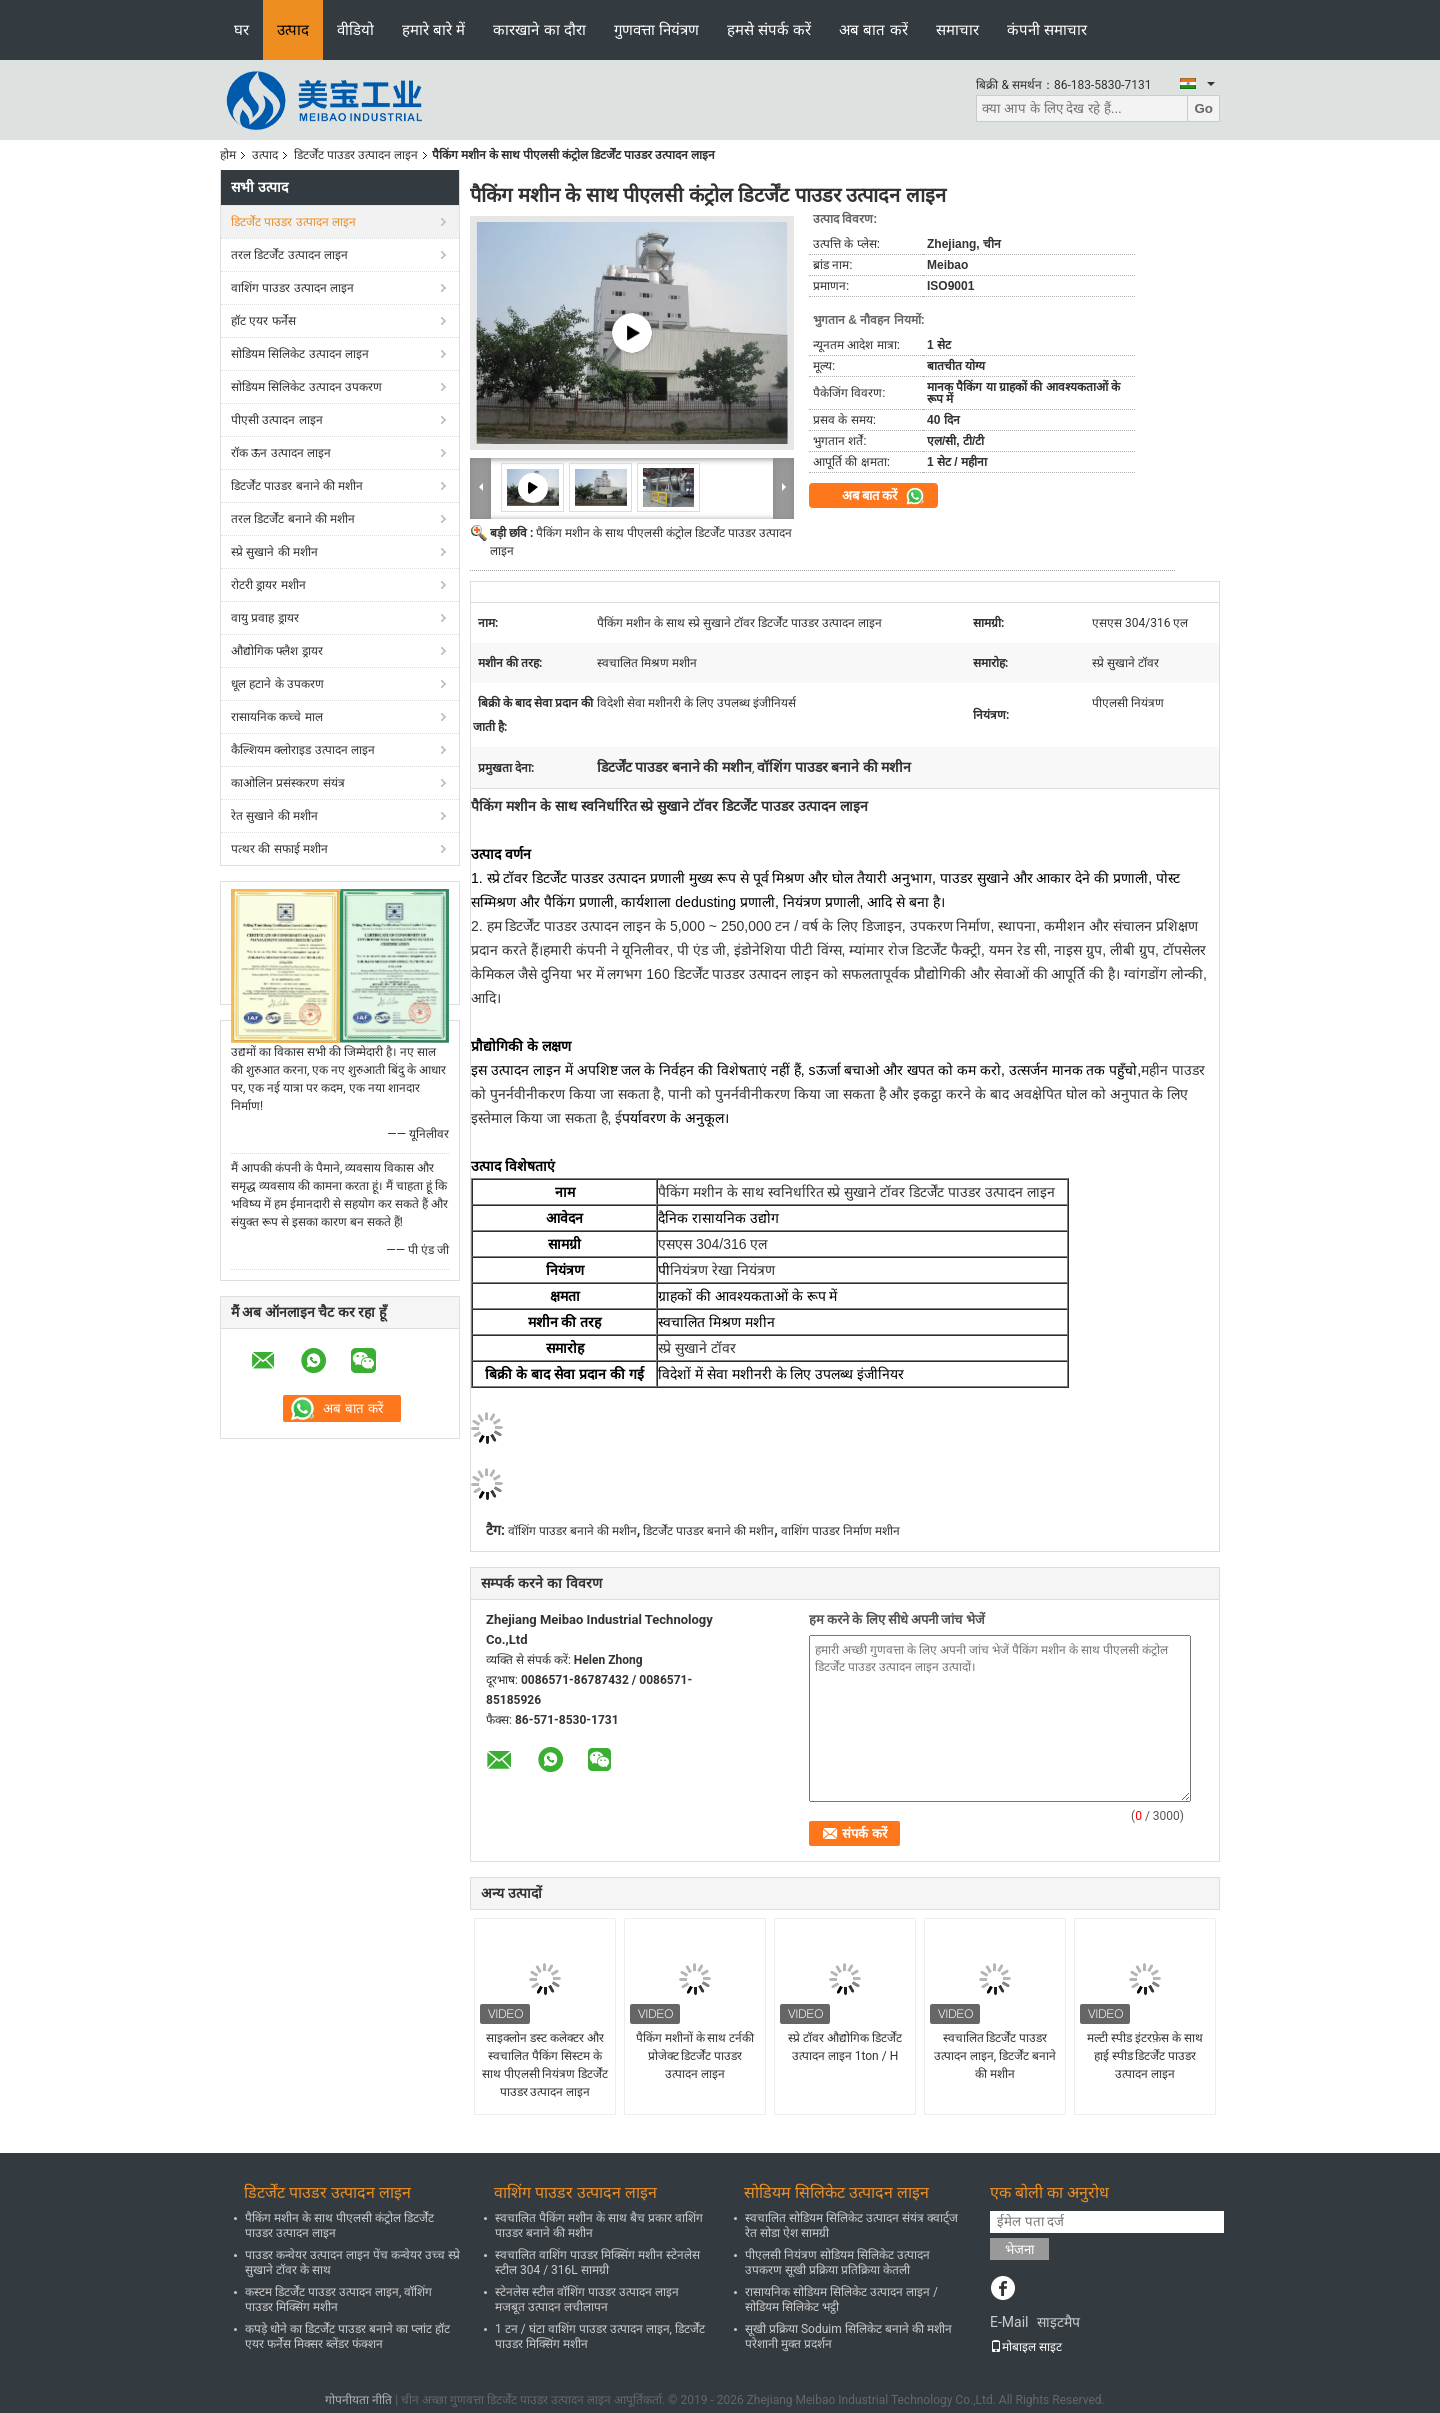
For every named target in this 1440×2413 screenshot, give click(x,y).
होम (228, 155)
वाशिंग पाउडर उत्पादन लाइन (292, 288)
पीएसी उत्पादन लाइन (277, 420)
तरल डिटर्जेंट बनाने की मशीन (293, 519)
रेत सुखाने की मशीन (274, 816)
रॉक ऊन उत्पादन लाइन (281, 453)
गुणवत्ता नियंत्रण (656, 29)
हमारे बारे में (433, 29)
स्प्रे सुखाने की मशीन (274, 552)
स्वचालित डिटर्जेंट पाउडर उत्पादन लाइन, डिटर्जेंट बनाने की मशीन (995, 2056)
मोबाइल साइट (1026, 2347)
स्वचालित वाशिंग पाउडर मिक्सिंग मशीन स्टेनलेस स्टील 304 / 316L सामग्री (597, 2262)
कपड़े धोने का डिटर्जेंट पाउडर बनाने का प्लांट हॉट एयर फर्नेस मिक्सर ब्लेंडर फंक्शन (347, 2336)
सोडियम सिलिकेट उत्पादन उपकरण (306, 387)
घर (241, 29)
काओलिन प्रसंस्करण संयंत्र (288, 783)
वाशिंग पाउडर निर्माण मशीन (840, 1531)
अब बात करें (873, 29)
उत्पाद (293, 29)
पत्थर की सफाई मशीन (279, 849)
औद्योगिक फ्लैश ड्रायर (277, 651)
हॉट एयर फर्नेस (263, 321)
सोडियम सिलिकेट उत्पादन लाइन (300, 354)
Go (1203, 108)
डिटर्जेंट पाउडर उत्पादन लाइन (356, 155)
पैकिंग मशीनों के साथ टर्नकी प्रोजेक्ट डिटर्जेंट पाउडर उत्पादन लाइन (695, 2056)
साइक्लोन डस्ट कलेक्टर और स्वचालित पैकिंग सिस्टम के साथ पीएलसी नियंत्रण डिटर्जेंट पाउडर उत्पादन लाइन (545, 2065)
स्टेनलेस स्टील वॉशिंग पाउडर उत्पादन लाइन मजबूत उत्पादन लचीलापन (587, 2299)
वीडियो (355, 29)
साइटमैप (1058, 2322)
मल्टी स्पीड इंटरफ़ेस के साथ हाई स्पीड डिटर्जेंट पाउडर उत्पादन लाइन (1145, 2056)
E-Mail (1009, 2322)
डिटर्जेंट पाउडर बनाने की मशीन (297, 486)
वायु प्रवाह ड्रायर (265, 618)
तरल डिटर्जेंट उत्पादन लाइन (289, 255)
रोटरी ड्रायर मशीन (268, 585)
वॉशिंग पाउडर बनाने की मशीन (572, 1531)
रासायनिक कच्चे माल (277, 717)
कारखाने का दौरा (539, 29)
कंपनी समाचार (1047, 29)
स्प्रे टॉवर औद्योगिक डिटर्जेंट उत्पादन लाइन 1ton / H (845, 2047)
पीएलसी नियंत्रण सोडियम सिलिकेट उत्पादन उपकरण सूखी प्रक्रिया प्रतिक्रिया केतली (837, 2262)
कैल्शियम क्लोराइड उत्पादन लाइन (303, 750)
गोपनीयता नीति (358, 2400)
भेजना (1019, 2249)
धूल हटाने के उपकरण (277, 684)
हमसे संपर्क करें (769, 29)
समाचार (957, 29)
